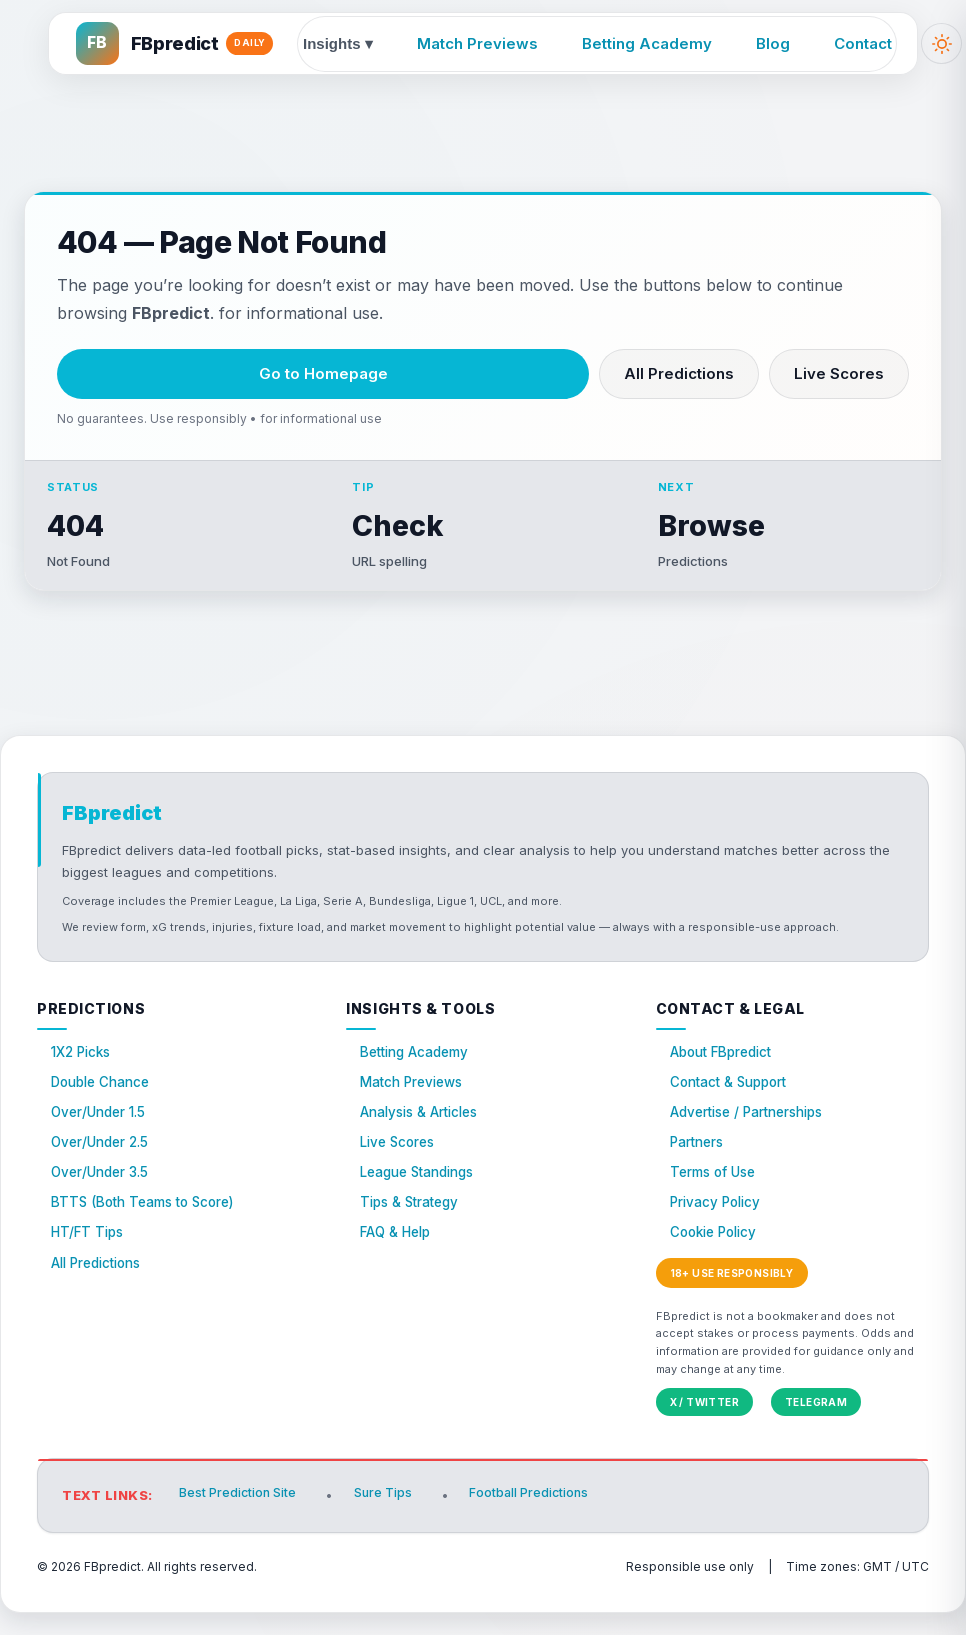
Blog (775, 43)
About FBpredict (725, 1063)
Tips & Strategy (414, 1225)
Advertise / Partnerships (754, 1128)
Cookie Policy (717, 1257)
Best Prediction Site (240, 1519)
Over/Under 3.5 (103, 1192)
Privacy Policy (718, 1225)
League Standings (424, 1192)
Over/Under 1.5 (102, 1128)
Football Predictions (540, 1519)
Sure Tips (389, 1519)
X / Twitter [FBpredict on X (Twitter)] (704, 1428)
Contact (865, 43)
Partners (699, 1160)
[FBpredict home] (176, 44)
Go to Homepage (323, 373)
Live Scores (839, 373)
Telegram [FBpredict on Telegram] (816, 1428)
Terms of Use (716, 1192)
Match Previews (479, 43)
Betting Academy (649, 43)
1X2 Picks (83, 1063)
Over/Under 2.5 (103, 1160)
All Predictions (679, 373)
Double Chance (105, 1095)
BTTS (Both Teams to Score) (149, 1225)
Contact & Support (734, 1095)
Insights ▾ (340, 43)
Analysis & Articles (424, 1128)
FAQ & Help (398, 1257)
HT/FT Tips (89, 1257)
